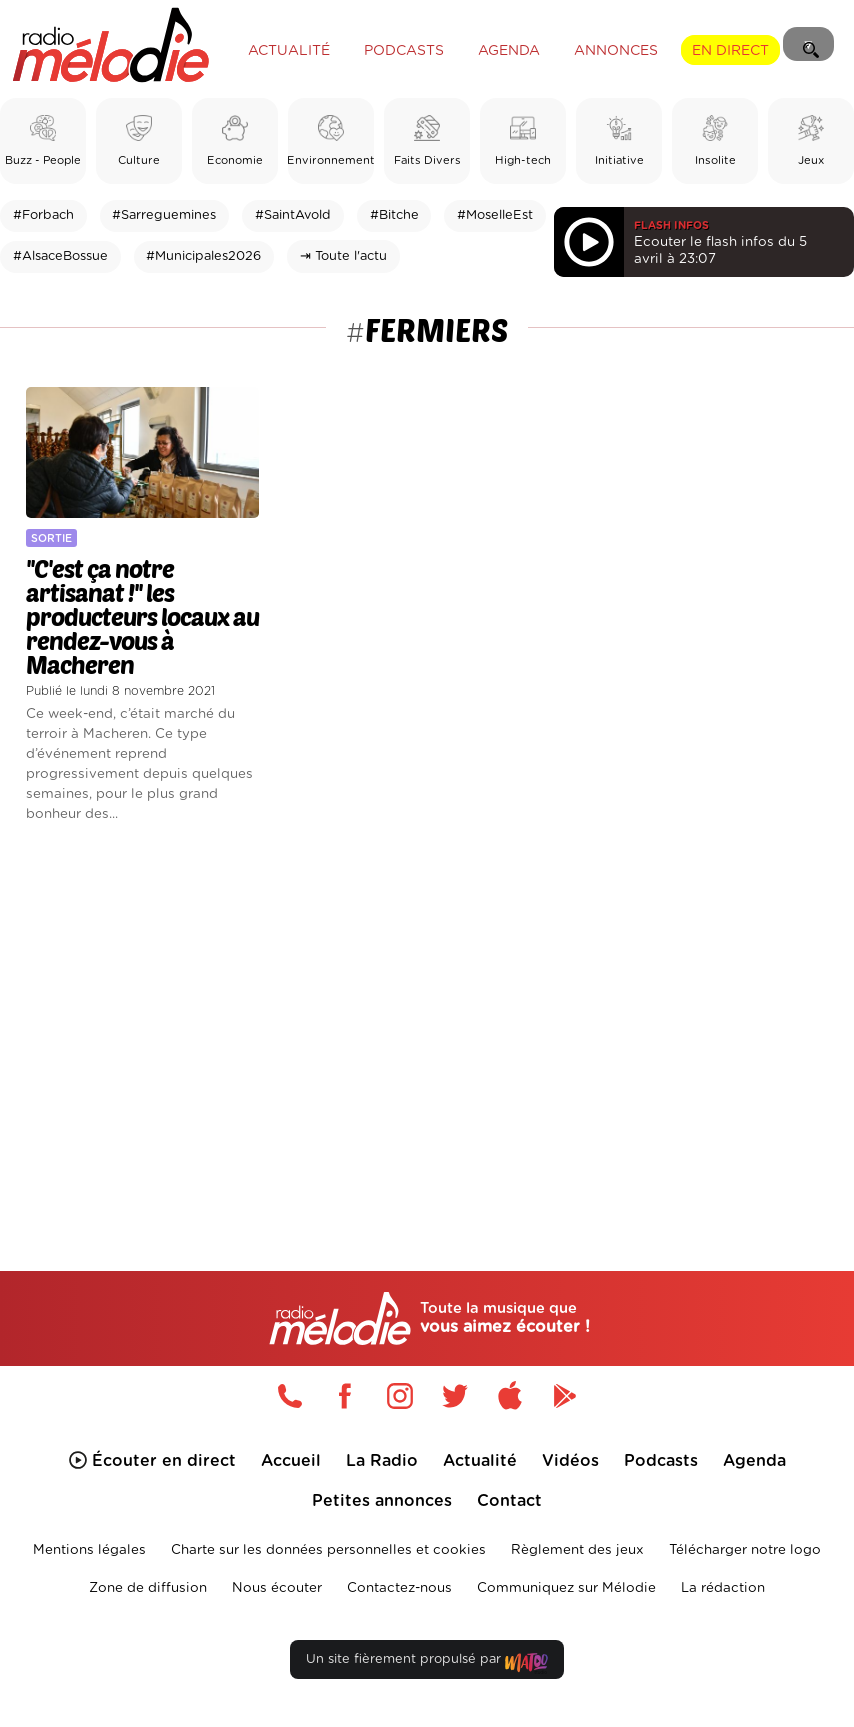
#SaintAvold (293, 215)
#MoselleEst (495, 215)
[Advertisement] (427, 1015)
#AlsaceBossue (60, 256)
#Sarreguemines (164, 215)
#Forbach (43, 215)
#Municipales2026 (203, 256)
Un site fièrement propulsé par (427, 1663)
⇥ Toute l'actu (343, 256)
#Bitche (394, 215)
